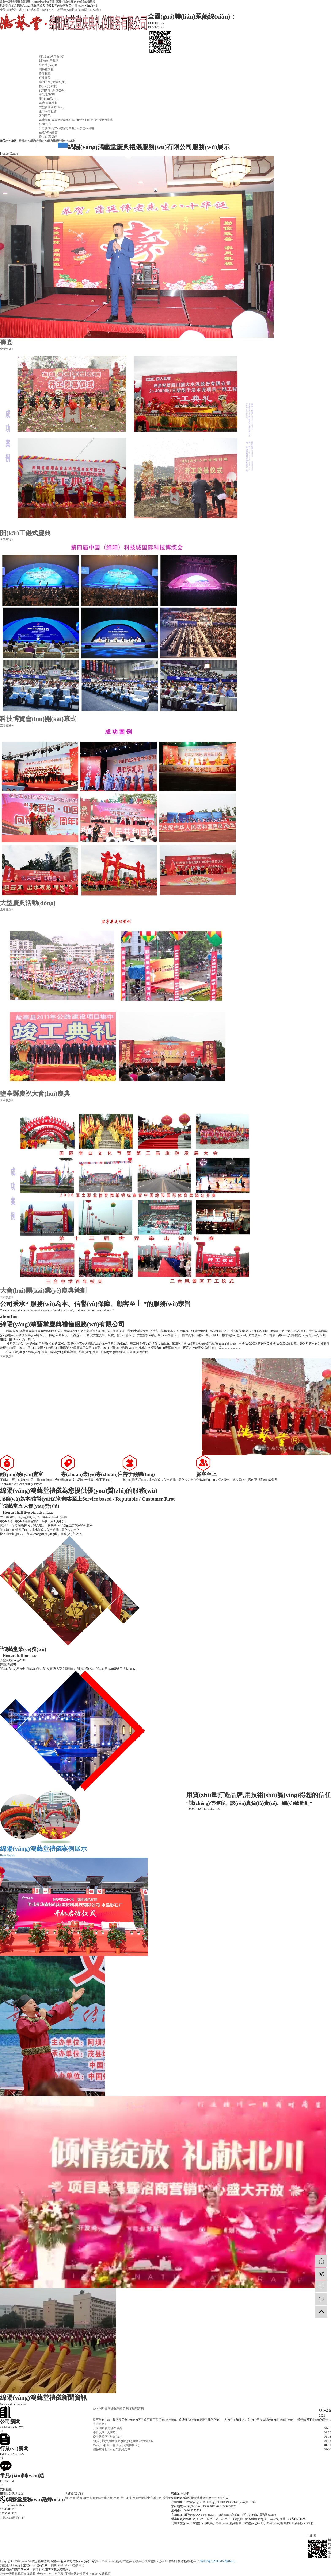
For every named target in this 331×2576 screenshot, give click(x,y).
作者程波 (45, 73)
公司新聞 (45, 128)
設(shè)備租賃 (48, 111)
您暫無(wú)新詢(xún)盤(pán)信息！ (79, 9)
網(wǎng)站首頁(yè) (51, 56)
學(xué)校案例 (81, 119)
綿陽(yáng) (64, 2565)
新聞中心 (45, 124)
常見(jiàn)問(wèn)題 (81, 128)
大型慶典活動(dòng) (51, 107)
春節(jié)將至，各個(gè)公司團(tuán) (116, 2445)
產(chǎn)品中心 (49, 98)
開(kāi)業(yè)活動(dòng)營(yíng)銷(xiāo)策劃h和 (123, 2441)
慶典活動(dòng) (61, 119)
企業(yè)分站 (8, 9)
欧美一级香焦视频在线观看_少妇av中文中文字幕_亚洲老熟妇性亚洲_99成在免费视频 (47, 1)
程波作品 (45, 77)
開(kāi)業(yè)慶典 (102, 119)
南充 (81, 2565)
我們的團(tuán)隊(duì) (52, 82)
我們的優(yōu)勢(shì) (52, 90)
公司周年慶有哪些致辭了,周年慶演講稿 (118, 2408)
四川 (54, 2565)
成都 (75, 2565)
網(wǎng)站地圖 (29, 9)
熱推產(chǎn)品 (10, 2565)
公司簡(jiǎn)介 (48, 65)
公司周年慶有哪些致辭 (107, 2428)
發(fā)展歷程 (47, 94)
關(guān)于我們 (48, 60)
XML (52, 9)
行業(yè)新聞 (60, 128)
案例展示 (45, 115)
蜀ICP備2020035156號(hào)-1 (218, 2561)
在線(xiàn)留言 (48, 132)
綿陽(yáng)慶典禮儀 (47, 140)
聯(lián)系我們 (48, 86)
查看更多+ (7, 1356)
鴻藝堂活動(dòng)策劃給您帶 (111, 2449)
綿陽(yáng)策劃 (66, 140)
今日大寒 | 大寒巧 (104, 2432)
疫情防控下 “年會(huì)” (108, 2436)
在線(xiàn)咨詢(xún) (12, 2517)
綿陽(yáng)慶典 (27, 140)
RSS (44, 9)
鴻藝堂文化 (46, 69)
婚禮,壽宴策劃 (48, 103)
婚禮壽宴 (45, 119)
